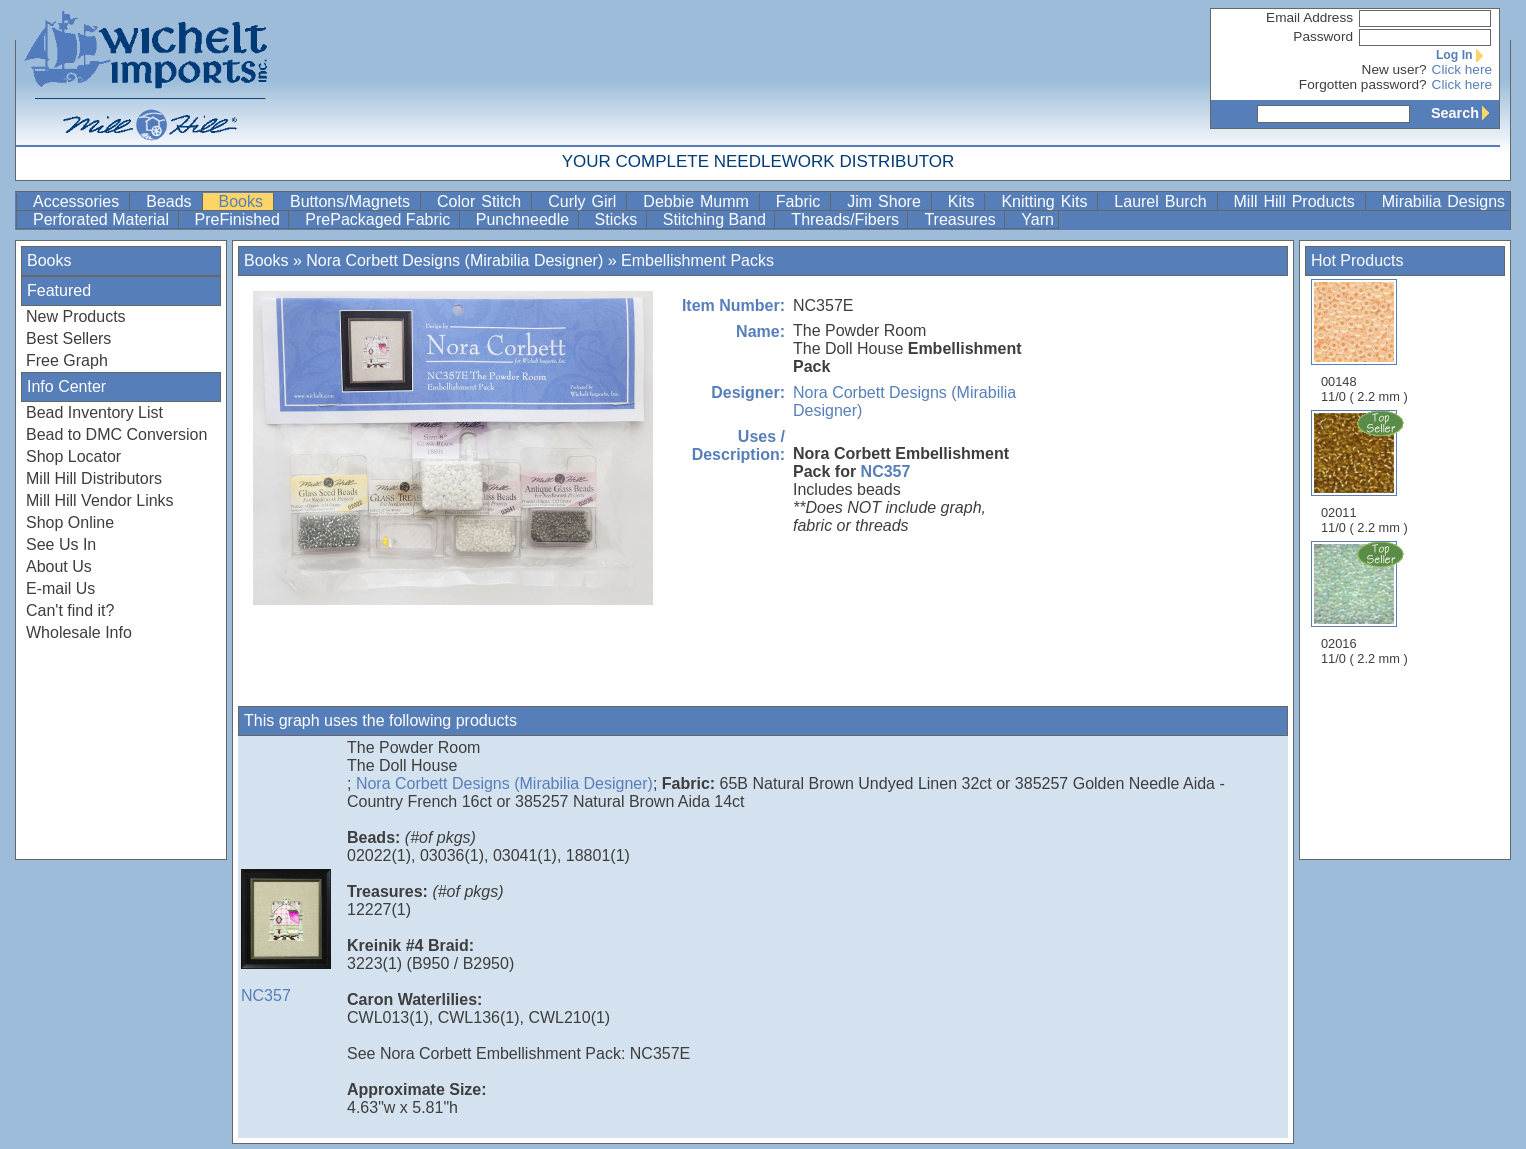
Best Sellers (68, 338)
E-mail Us (60, 588)
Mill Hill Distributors (94, 478)
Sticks (618, 219)
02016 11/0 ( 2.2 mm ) (1366, 603)
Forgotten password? (1363, 84)
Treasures (962, 219)
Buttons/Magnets (353, 201)
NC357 (886, 471)
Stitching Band (717, 219)
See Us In (61, 544)
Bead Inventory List (94, 412)
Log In (1464, 55)
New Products (76, 316)
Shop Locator (73, 456)
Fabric (801, 201)
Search (1465, 113)
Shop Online (70, 522)
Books (244, 201)
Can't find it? (70, 610)
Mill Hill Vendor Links (100, 500)
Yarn (1037, 219)
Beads (171, 201)
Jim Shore (887, 201)
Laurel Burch (1163, 201)
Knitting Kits (1047, 201)
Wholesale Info (79, 632)
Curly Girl (585, 201)
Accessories (79, 201)
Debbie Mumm (699, 201)
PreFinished (240, 219)
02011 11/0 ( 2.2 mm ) (1366, 472)
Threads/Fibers (847, 219)
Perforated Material (103, 219)
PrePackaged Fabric (379, 219)
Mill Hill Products (1297, 201)
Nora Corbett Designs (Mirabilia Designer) (454, 260)
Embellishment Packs (697, 260)
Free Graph (67, 360)
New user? (1394, 69)
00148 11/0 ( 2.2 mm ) (1364, 341)
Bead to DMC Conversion (116, 434)
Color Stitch (482, 201)
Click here (1462, 69)
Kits (964, 201)
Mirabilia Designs (1443, 201)
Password (1323, 36)
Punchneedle (525, 219)
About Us (59, 566)
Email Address (1309, 17)
